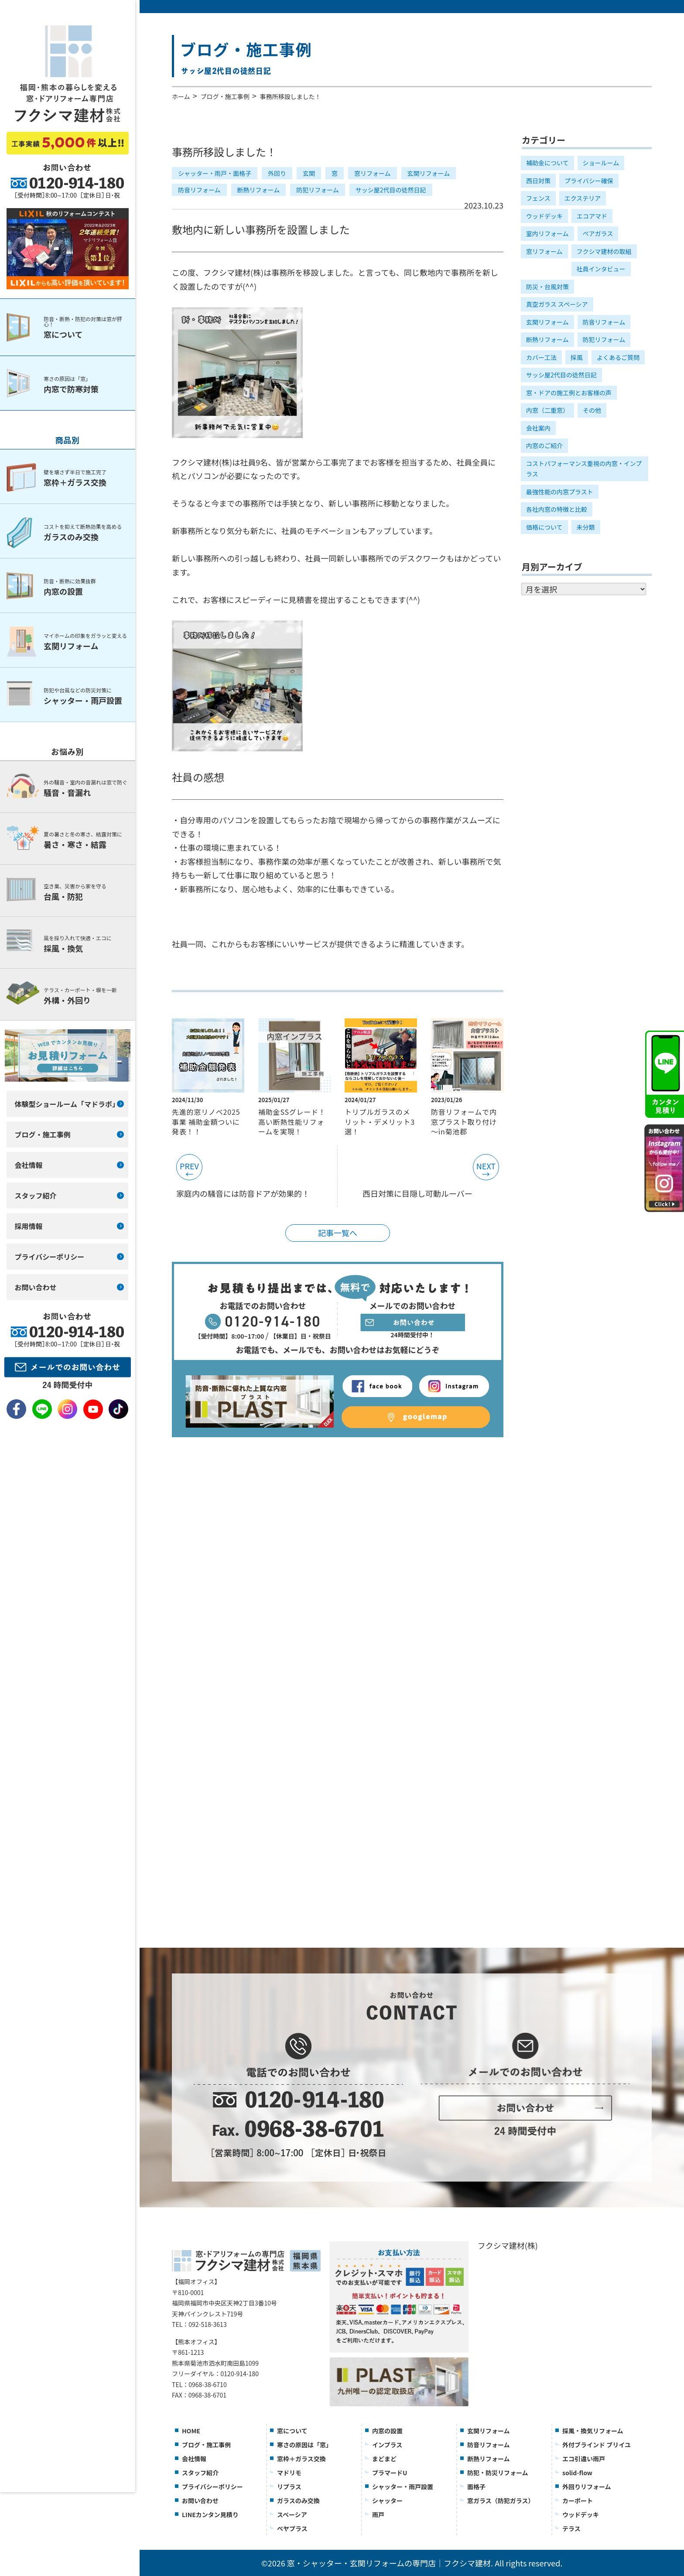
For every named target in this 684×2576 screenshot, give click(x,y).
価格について (544, 527)
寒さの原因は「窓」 (304, 2444)
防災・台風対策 (547, 286)
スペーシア (292, 2514)
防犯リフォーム (317, 189)
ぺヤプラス (292, 2528)
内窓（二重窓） (547, 410)
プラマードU (389, 2472)
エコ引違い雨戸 (583, 2458)
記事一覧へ (337, 1232)
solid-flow (577, 2472)
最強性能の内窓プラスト (559, 491)
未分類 (586, 527)
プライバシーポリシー (212, 2486)
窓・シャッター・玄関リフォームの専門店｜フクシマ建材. (390, 2563)
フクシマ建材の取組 (604, 251)
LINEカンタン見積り (210, 2514)
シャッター (387, 2500)
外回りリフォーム (586, 2486)
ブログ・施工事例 (225, 96)
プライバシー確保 (588, 180)
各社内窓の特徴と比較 (556, 509)
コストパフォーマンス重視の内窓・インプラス (584, 469)
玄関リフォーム (428, 173)
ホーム (181, 96)
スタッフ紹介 (200, 2472)
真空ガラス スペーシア (557, 304)
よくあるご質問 (618, 357)
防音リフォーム (199, 189)
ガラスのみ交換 (298, 2500)
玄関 (309, 173)
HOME (191, 2430)
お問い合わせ (200, 2500)
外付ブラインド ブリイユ (596, 2444)
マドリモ (289, 2472)
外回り (277, 173)
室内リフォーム (547, 233)
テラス (571, 2528)
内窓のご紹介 (544, 445)
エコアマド (592, 216)
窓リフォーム (372, 173)
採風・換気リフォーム (592, 2430)
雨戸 (378, 2514)
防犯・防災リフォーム (497, 2472)
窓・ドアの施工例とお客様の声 (569, 392)
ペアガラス (598, 233)
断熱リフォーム (258, 189)
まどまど (384, 2458)
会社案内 (538, 428)
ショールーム (601, 162)
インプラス (387, 2444)
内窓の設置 (387, 2430)
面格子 (476, 2486)
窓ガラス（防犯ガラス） (500, 2500)
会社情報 (194, 2458)
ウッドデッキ (544, 216)
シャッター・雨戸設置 (402, 2486)
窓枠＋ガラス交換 (301, 2458)
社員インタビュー (601, 268)
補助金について (547, 162)
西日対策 (538, 180)
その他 (592, 410)
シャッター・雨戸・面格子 (214, 173)
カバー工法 (541, 357)
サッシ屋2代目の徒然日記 (391, 189)
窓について (292, 2430)
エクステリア (582, 198)
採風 (577, 357)
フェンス (538, 198)
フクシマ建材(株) (508, 2245)
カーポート (577, 2500)
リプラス (289, 2486)
